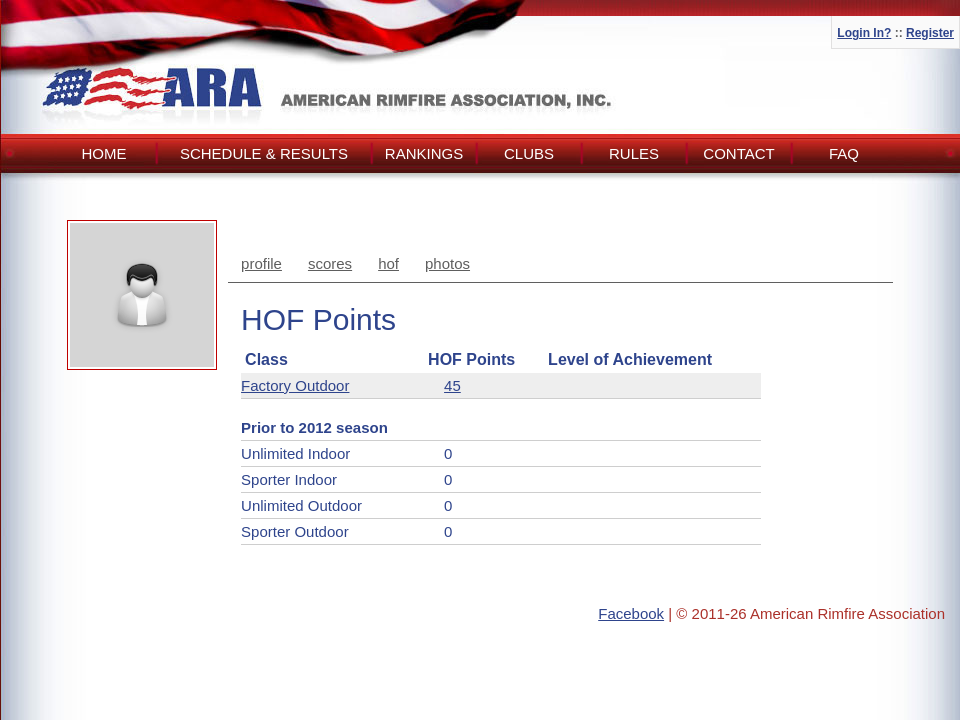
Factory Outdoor (295, 385)
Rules (634, 153)
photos (447, 263)
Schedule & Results (264, 153)
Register (930, 33)
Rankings (424, 153)
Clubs (529, 153)
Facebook (631, 613)
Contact (738, 153)
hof (388, 263)
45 (452, 385)
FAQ (844, 153)
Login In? (864, 33)
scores (330, 263)
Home (104, 153)
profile (261, 263)
